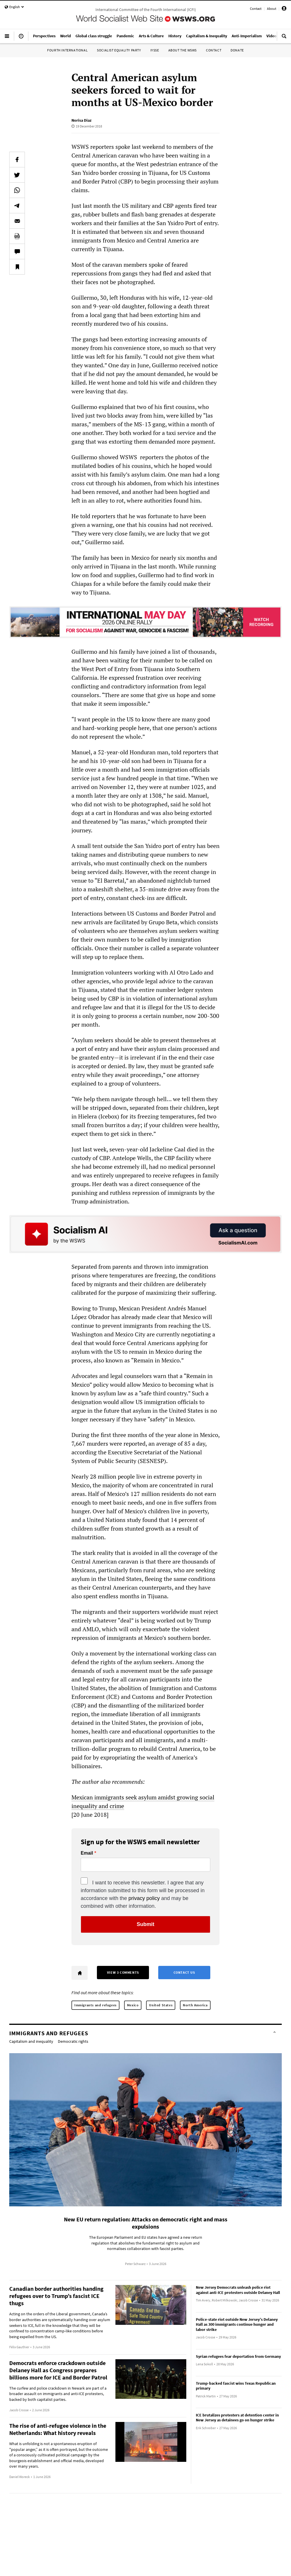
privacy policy (144, 1898)
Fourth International (67, 50)
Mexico (133, 2005)
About (271, 8)
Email (87, 1853)
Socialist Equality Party (119, 50)
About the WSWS (182, 50)
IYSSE (154, 50)
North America (195, 2005)
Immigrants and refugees (95, 2005)
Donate (237, 50)
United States (160, 2005)
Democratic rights (73, 2041)
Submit (145, 1924)
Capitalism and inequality (31, 2041)
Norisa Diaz (81, 120)
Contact (255, 8)
